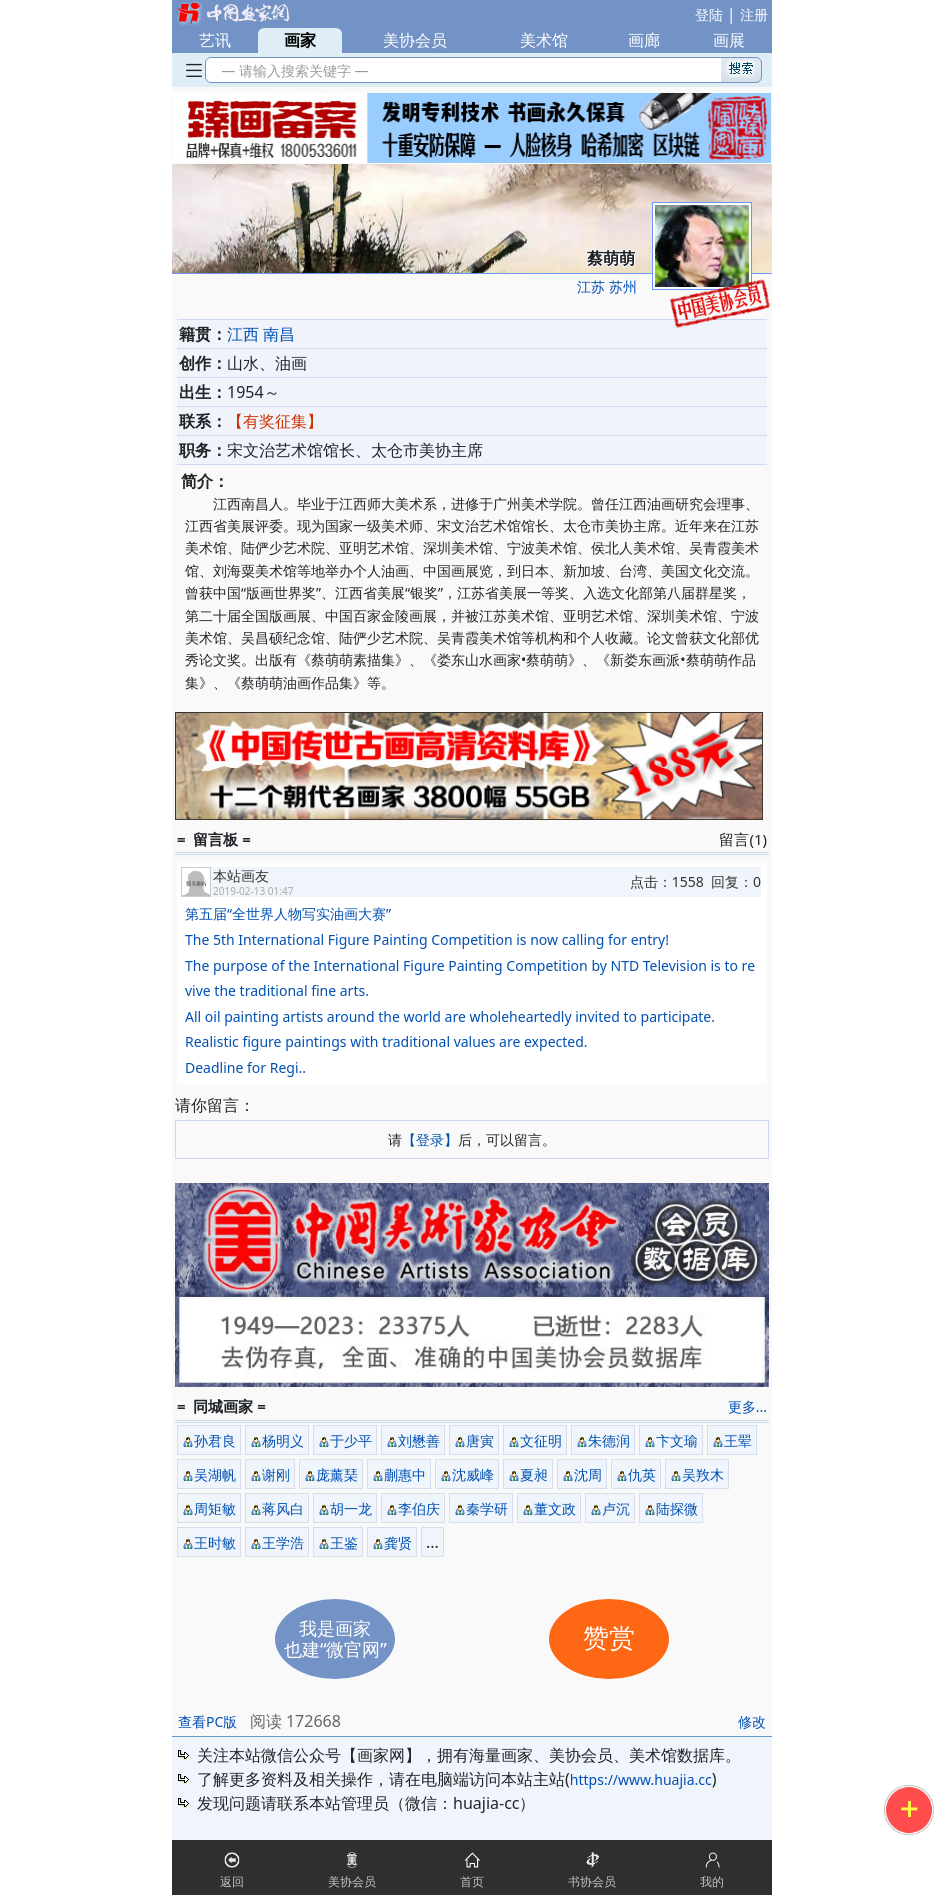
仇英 (642, 1474)
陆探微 (677, 1508)
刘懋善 (419, 1440)
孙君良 (215, 1440)
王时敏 (215, 1542)
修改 (752, 1721)
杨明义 (283, 1440)
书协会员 (592, 1881)
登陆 (709, 14)
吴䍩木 (703, 1474)
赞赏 (609, 1638)
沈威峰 (473, 1474)
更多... (747, 1406)
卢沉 (616, 1508)
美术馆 (544, 40)
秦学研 (487, 1508)
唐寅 (480, 1440)
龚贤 (398, 1542)
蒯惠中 (405, 1474)
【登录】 (430, 1139)
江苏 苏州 (607, 286)
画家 (300, 40)
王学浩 (283, 1542)
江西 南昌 (261, 334)
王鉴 (344, 1542)
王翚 (738, 1440)
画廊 (644, 40)
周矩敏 (215, 1508)
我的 (712, 1881)
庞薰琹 (337, 1474)
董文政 (555, 1508)
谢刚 (276, 1474)
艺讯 (215, 40)
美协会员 (415, 40)
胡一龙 (351, 1508)
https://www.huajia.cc (641, 1779)
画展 (729, 40)
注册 (754, 14)
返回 (232, 1881)
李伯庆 (419, 1508)
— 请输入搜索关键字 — (291, 70)
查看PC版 (207, 1721)
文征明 (541, 1440)
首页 (472, 1881)
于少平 (351, 1440)
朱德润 (609, 1440)
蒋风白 (283, 1508)
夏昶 (534, 1474)
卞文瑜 (677, 1440)
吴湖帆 (215, 1474)
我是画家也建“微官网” (335, 1638)
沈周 (588, 1474)
